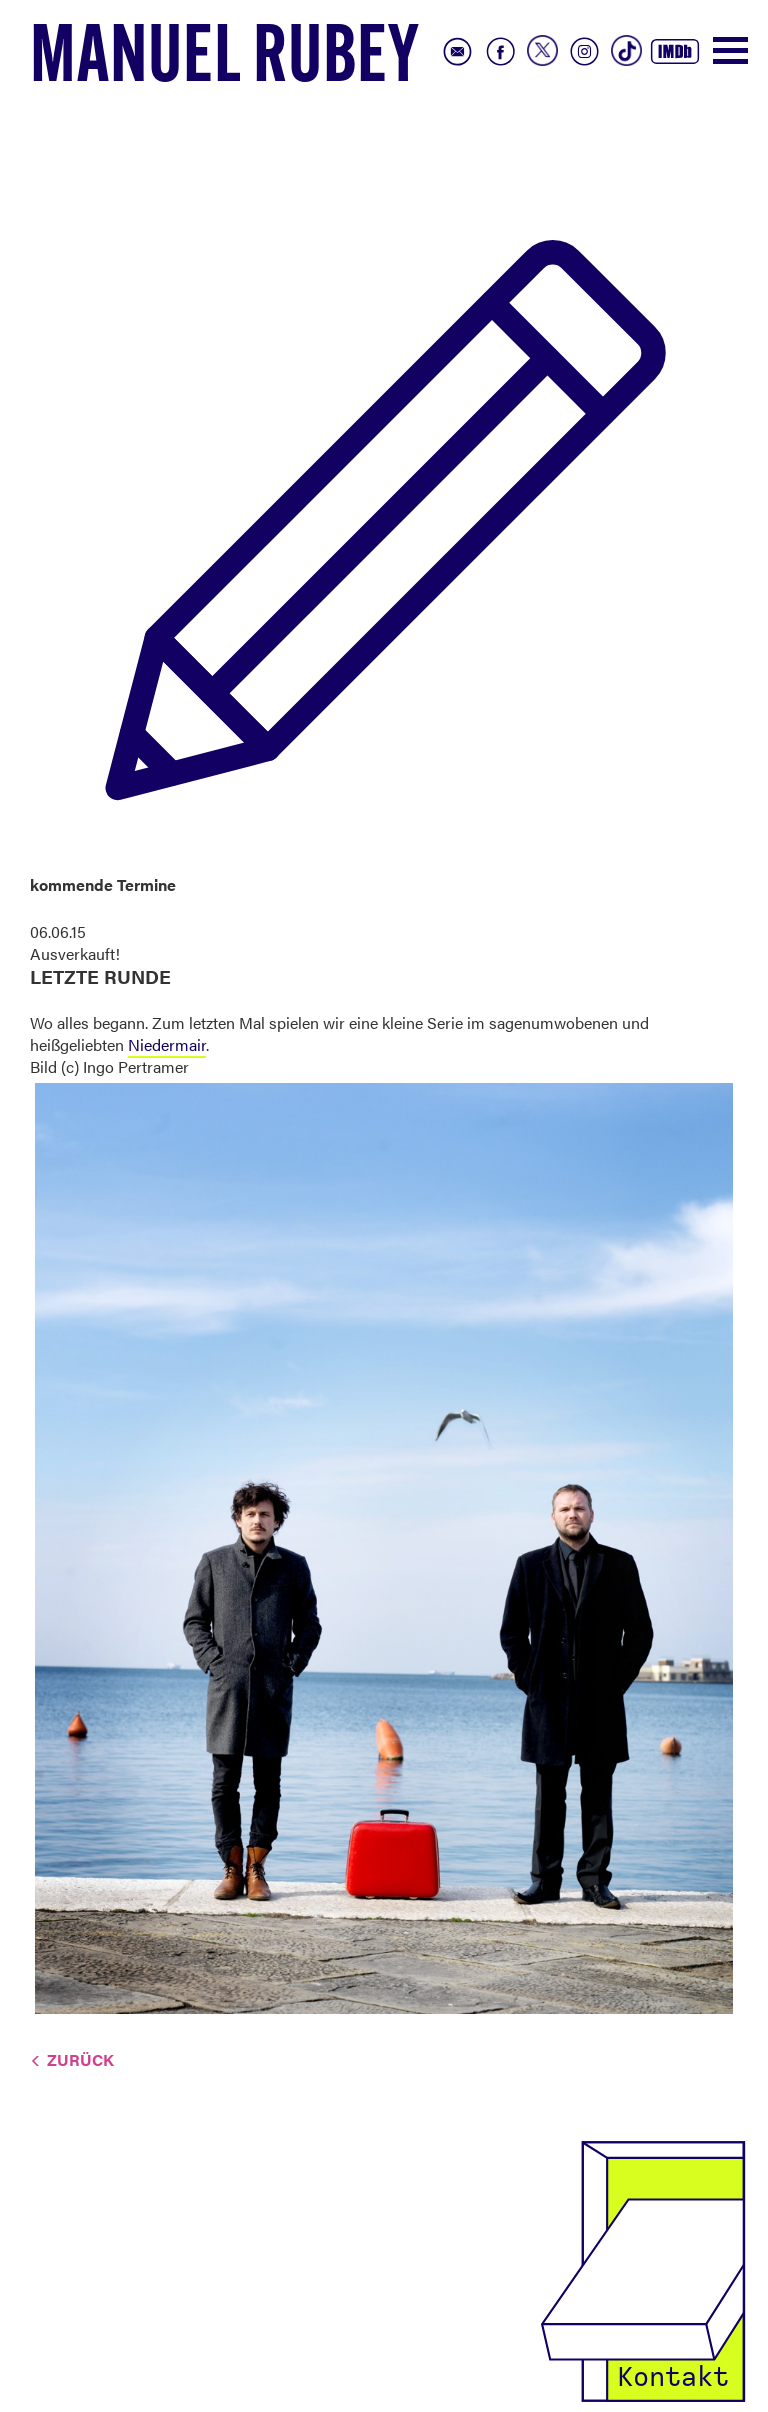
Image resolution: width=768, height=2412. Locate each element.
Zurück (80, 2059)
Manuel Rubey (225, 61)
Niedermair (167, 1044)
